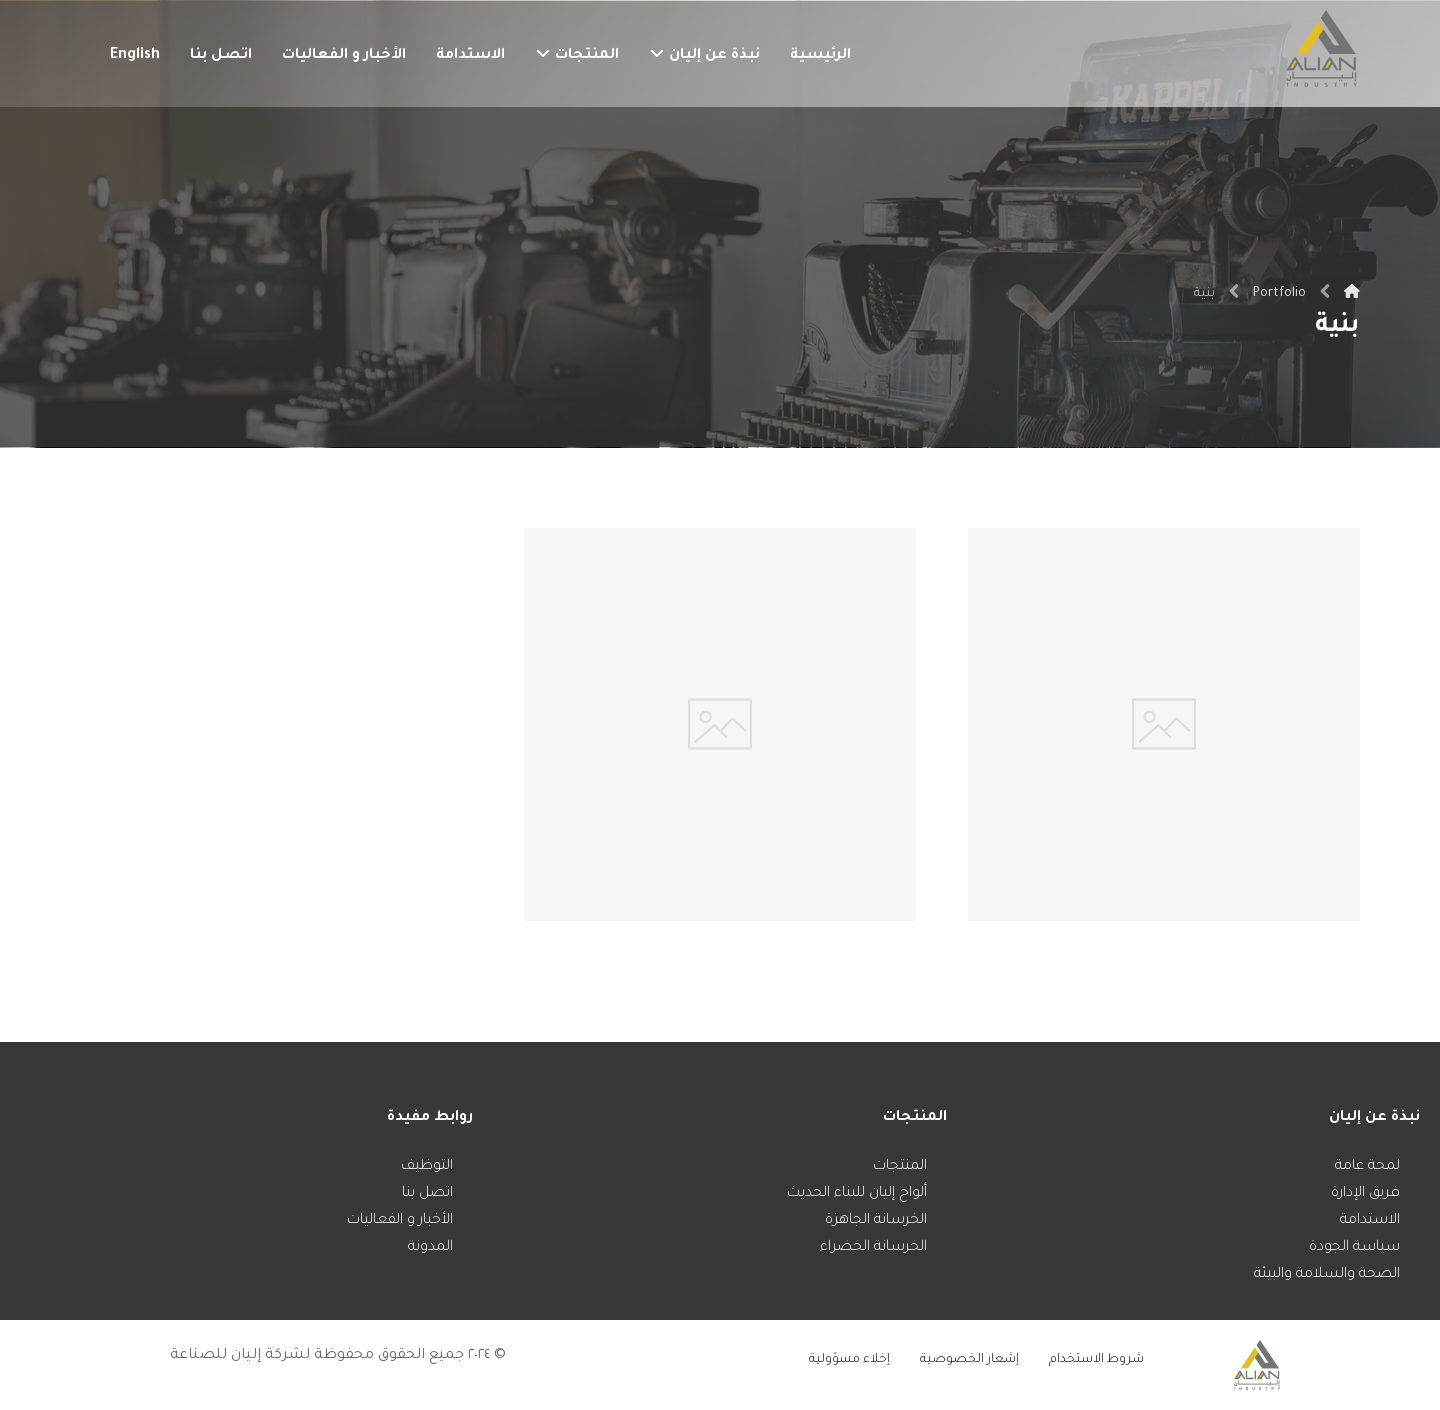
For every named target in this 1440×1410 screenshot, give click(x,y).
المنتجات (900, 1167)
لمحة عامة (1367, 1167)
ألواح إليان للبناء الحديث (857, 1194)
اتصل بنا (427, 1194)
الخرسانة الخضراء (873, 1248)
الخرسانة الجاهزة (876, 1221)
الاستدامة (1370, 1221)
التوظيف (427, 1167)
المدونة (430, 1248)
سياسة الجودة (1354, 1248)
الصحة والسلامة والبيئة (1327, 1275)
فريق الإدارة (1365, 1194)
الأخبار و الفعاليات (400, 1221)
